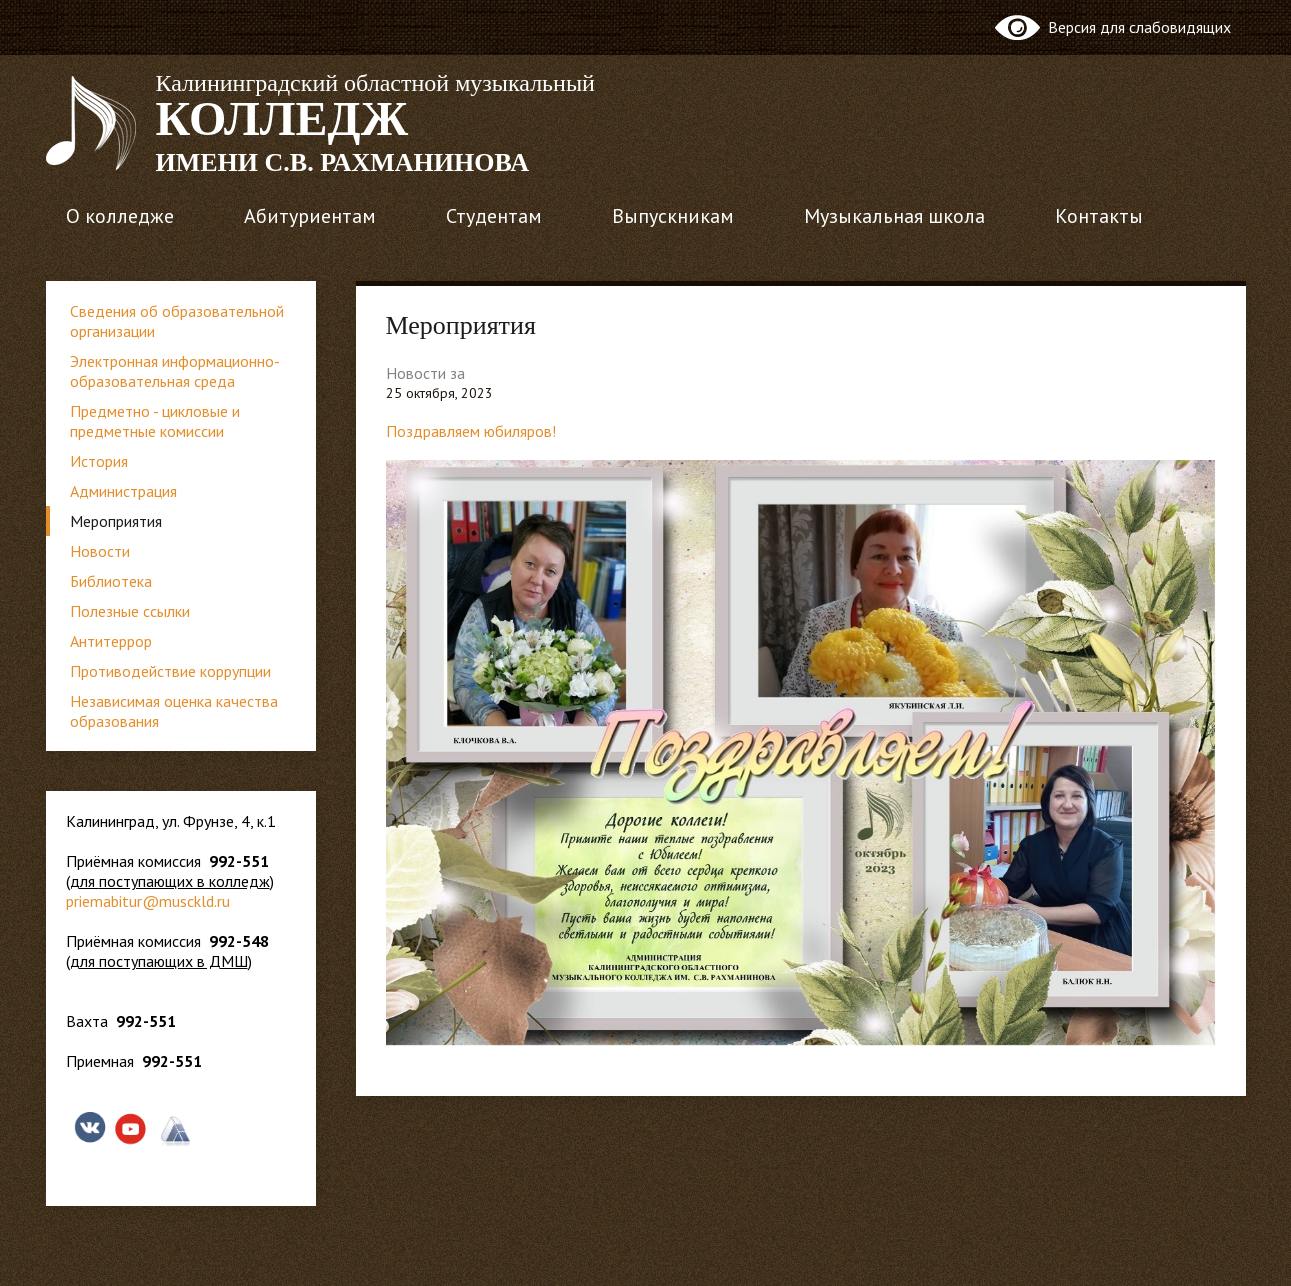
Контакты (1099, 216)
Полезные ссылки (130, 611)
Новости (100, 551)
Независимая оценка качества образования (174, 711)
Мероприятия (116, 521)
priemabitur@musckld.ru (148, 901)
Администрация (123, 491)
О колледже (120, 216)
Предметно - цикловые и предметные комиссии (155, 421)
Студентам (494, 216)
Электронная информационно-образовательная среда (175, 371)
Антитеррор (111, 641)
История (99, 461)
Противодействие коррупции (170, 671)
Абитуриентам (310, 216)
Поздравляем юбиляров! (471, 431)
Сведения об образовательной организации (177, 321)
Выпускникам (673, 216)
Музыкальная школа (894, 216)
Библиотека (111, 581)
